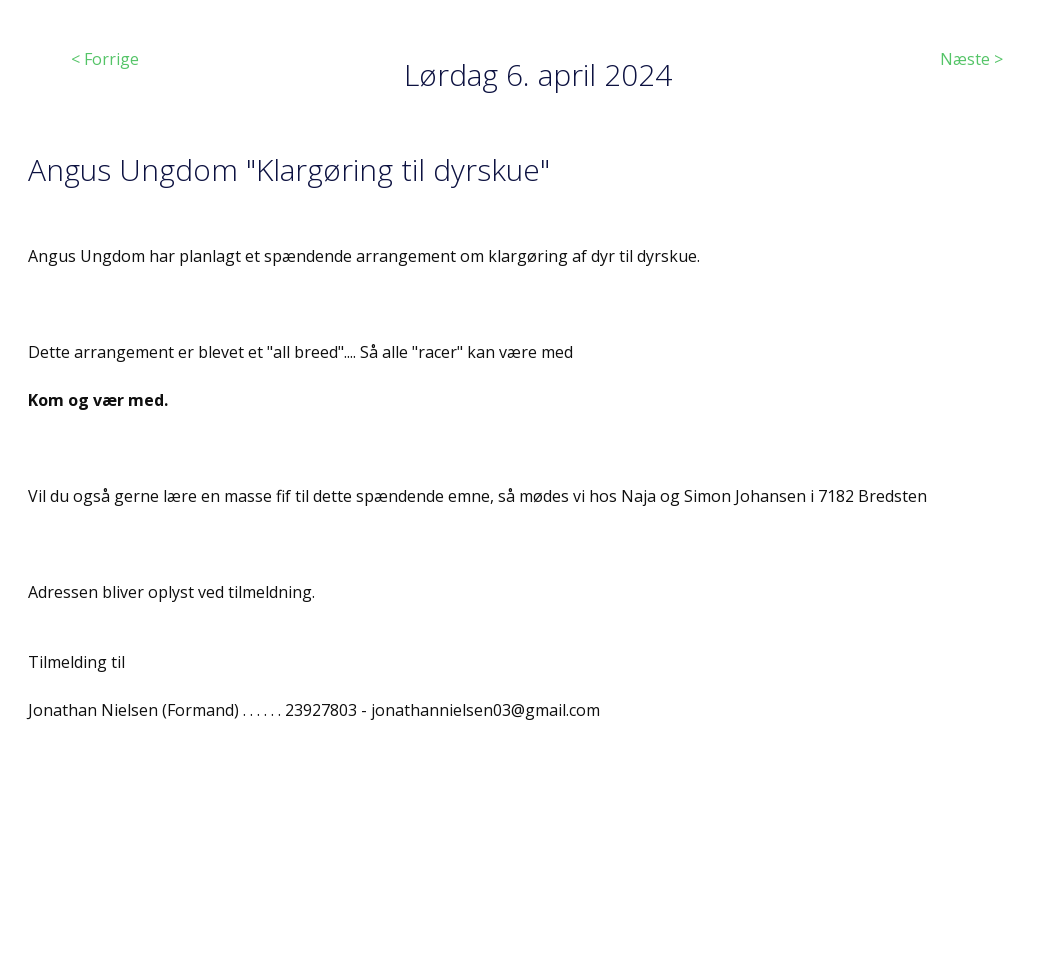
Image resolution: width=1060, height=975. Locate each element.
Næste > (971, 59)
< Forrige (105, 59)
